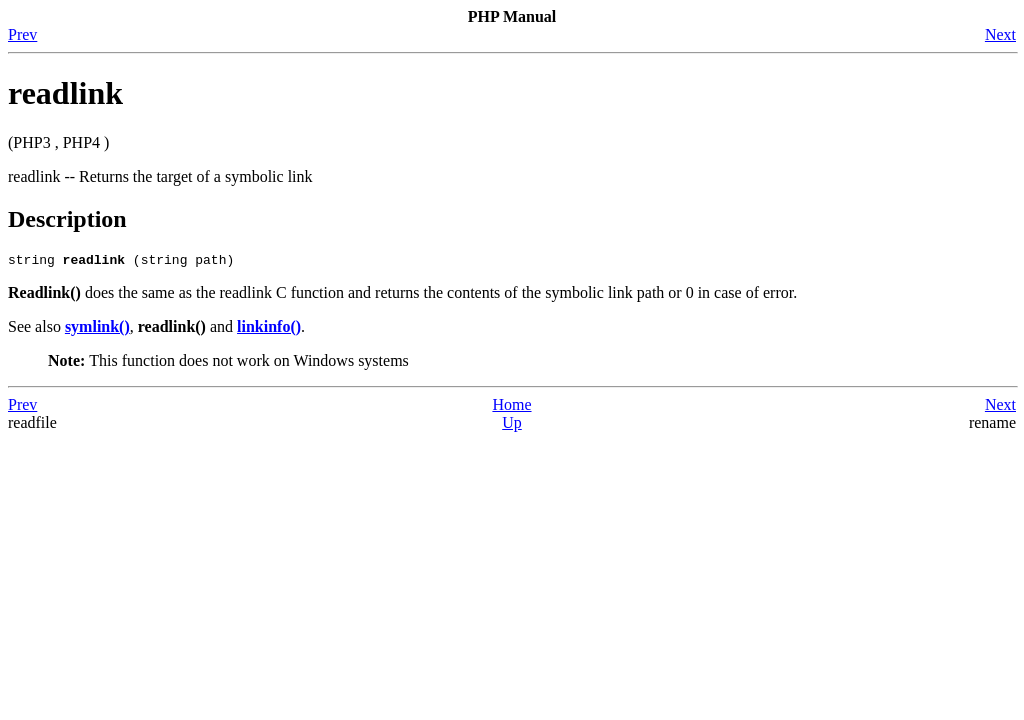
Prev (22, 34)
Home (511, 407)
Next (1000, 34)
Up (512, 425)
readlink (65, 93)
